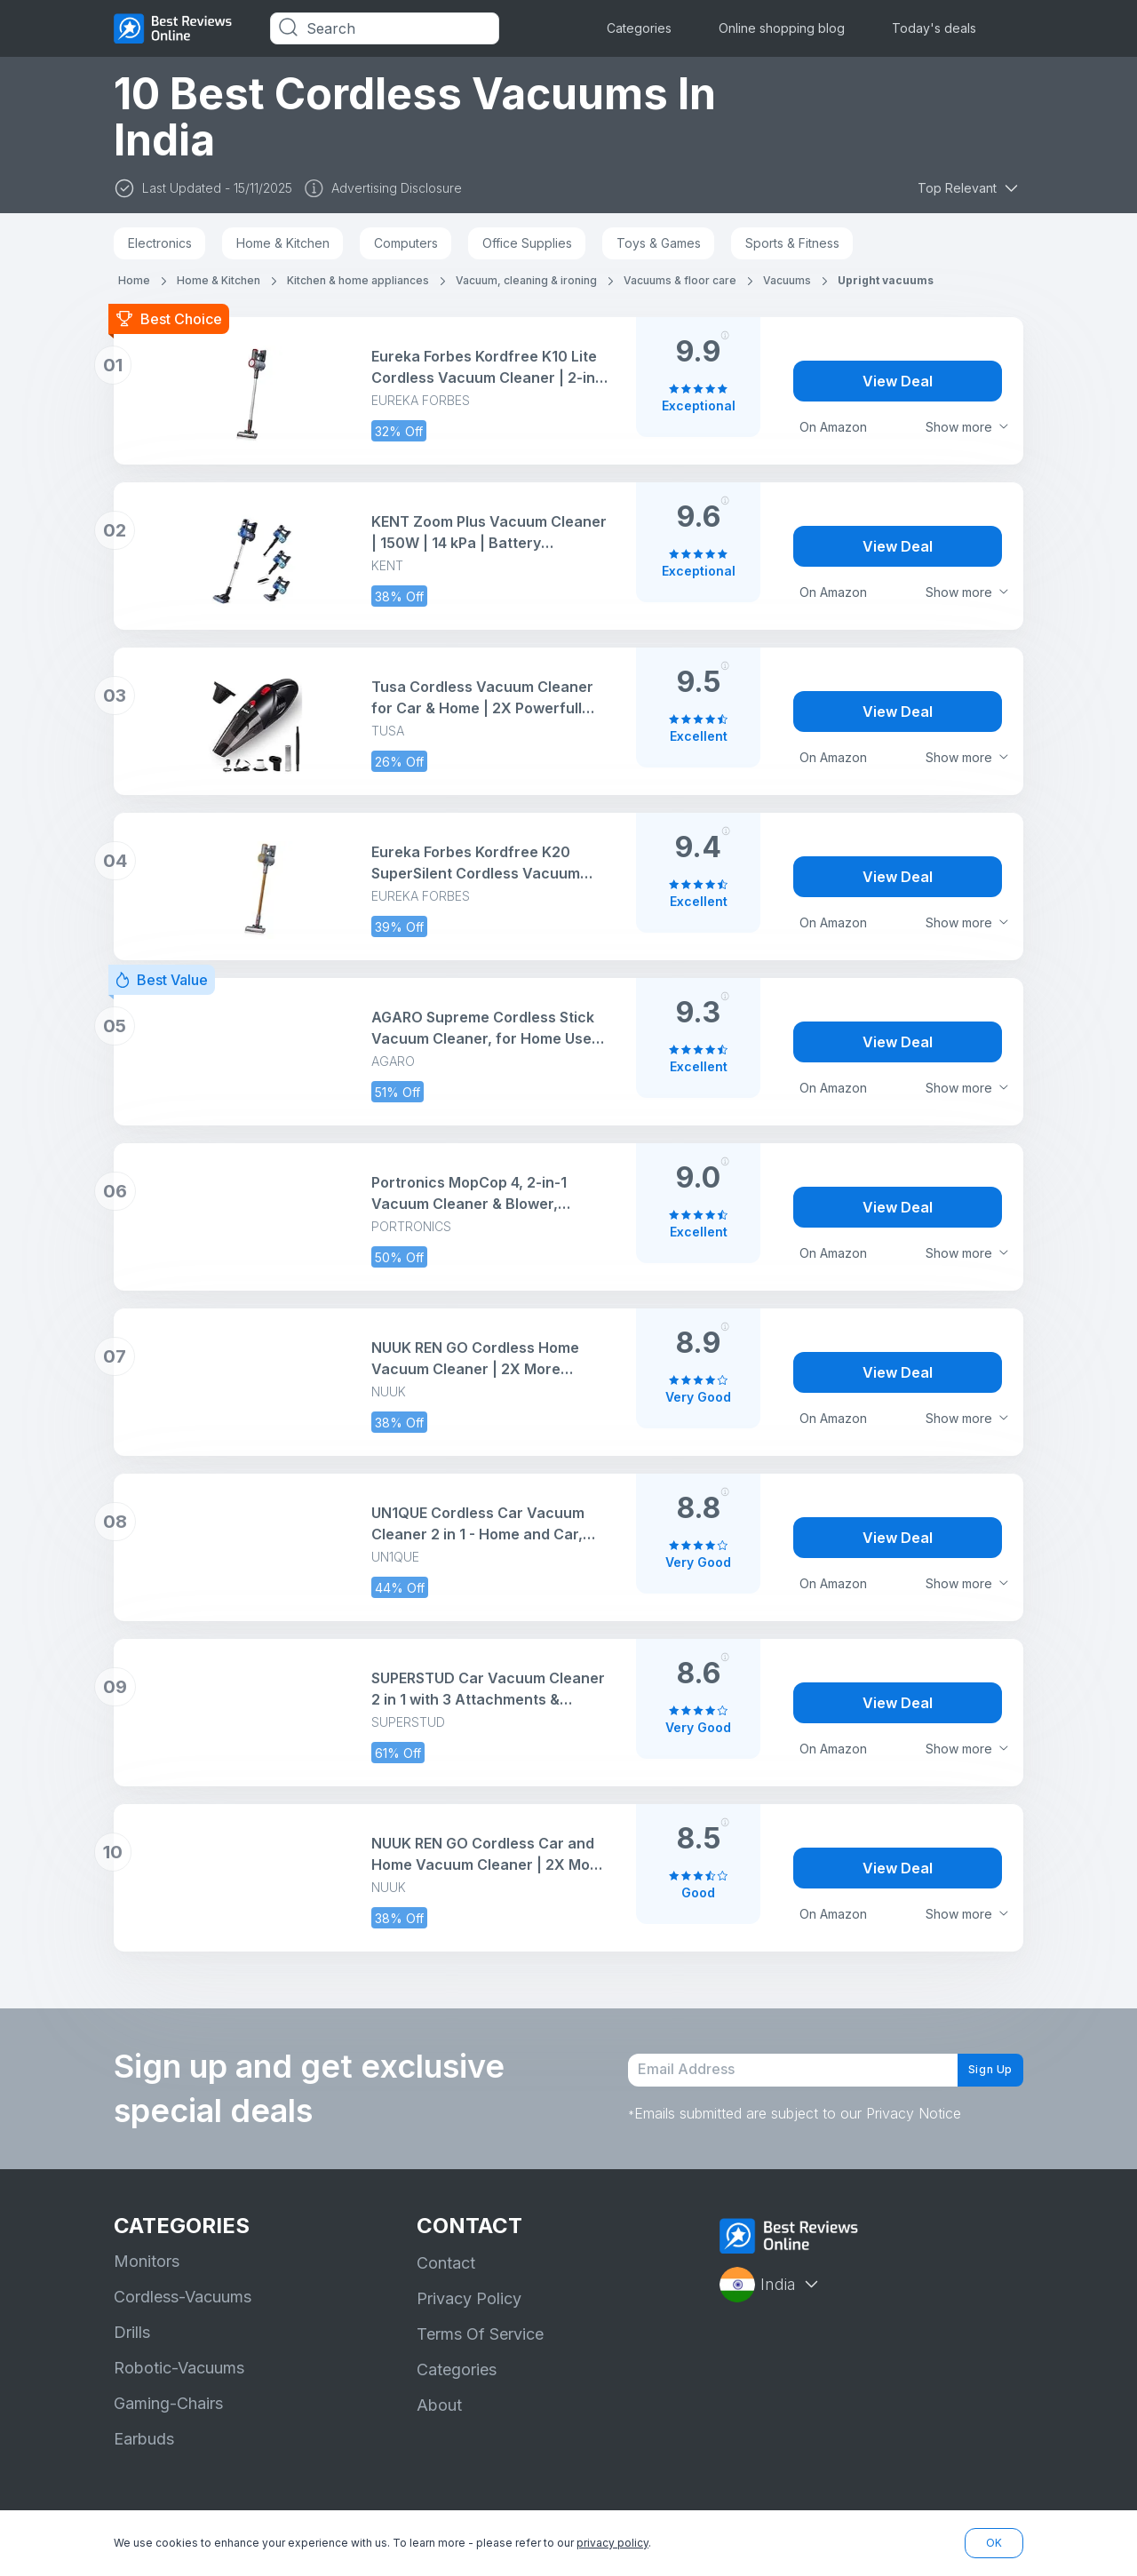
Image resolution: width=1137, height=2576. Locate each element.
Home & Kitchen (283, 242)
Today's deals (934, 28)
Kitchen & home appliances (358, 280)
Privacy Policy (469, 2298)
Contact (446, 2263)
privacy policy (612, 2542)
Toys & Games (658, 242)
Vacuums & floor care (680, 280)
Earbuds (144, 2438)
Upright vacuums (886, 280)
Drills (132, 2332)
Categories (639, 28)
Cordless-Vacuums (182, 2296)
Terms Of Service (480, 2334)
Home (134, 280)
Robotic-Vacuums (179, 2367)
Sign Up (977, 2070)
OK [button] (994, 2542)
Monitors (146, 2261)
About (439, 2405)
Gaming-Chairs (168, 2403)
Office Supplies (527, 242)
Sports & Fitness (792, 242)
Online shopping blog (782, 28)
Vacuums (787, 280)
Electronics (160, 242)
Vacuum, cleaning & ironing (526, 280)
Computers (406, 242)
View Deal (898, 381)
